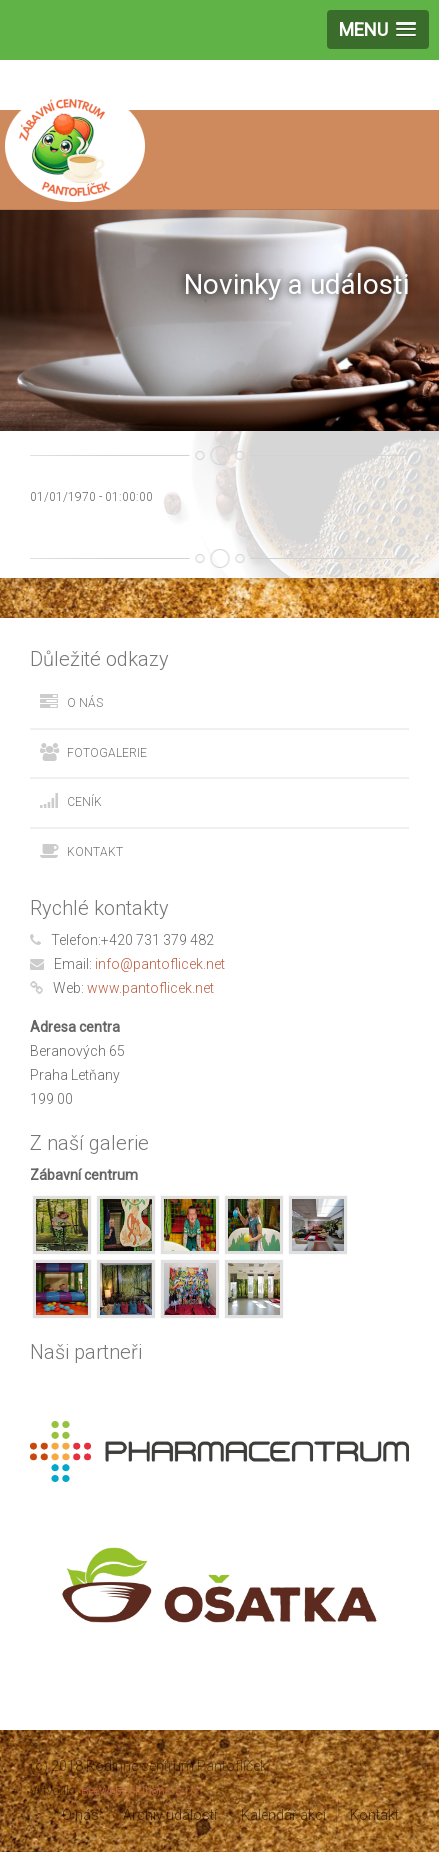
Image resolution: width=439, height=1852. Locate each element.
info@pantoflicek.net (160, 964)
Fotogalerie (107, 753)
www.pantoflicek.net (150, 988)
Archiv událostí (170, 1815)
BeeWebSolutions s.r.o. (140, 1791)
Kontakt (95, 852)
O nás (85, 703)
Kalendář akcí (283, 1815)
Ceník (84, 802)
